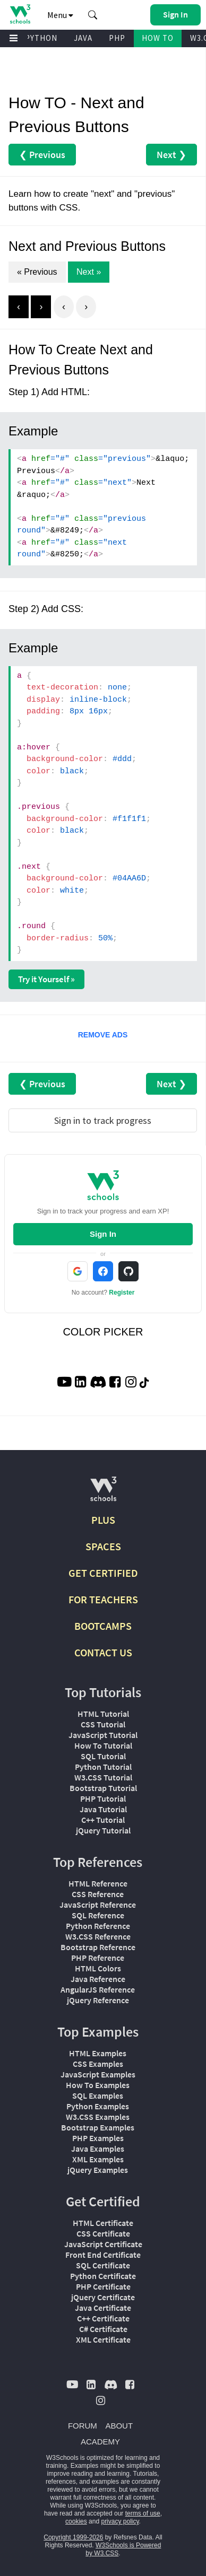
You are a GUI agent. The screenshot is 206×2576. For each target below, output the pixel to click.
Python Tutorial (103, 1766)
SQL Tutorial (103, 1756)
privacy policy (120, 2521)
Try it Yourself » (46, 979)
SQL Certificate (103, 2265)
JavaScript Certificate (103, 2244)
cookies (76, 2521)
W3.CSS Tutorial (103, 1777)
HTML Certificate (103, 2222)
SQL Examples (97, 2095)
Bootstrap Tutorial (103, 1788)
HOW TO (158, 38)
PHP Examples (98, 2138)
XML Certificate (103, 2339)
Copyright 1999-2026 (73, 2537)
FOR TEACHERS (103, 1599)
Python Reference (98, 1925)
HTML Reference (97, 1883)
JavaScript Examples (98, 2074)
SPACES (103, 1546)
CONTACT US (103, 1652)
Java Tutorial (103, 1809)
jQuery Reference (98, 2000)
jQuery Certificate (103, 2297)
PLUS (103, 1519)
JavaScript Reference (97, 1904)
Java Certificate (103, 2307)
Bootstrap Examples (97, 2127)
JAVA (83, 38)
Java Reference (98, 1979)
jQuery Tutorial (103, 1830)
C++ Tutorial (103, 1819)
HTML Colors (98, 1968)
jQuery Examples (97, 2169)
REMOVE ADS (103, 1035)
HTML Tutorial (103, 1713)
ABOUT (119, 2425)
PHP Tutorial (103, 1798)
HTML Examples (97, 2053)
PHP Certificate (103, 2286)
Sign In (103, 1233)
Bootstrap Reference (98, 1947)
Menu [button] (60, 15)
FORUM (82, 2425)
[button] (92, 14)
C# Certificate (103, 2329)
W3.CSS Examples (98, 2116)
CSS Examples (98, 2063)
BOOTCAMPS (103, 1625)
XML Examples (98, 2159)
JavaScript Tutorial (103, 1735)
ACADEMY (100, 2441)
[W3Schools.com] (103, 1493)
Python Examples (97, 2106)
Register (121, 1292)
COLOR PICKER (103, 1332)
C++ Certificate (103, 2318)
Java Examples (97, 2148)
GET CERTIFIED (103, 1572)
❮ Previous (42, 155)
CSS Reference (98, 1894)
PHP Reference (97, 1957)
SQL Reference (98, 1915)
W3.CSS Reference (98, 1936)
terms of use (142, 2513)
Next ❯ (171, 155)
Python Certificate (103, 2276)
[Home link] (20, 14)
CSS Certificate (103, 2233)
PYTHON (41, 38)
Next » (88, 271)
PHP (117, 38)
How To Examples (98, 2085)
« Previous (37, 271)
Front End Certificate (103, 2254)
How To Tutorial (103, 1745)
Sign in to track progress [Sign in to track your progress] (102, 1120)
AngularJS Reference (98, 1989)
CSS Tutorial (103, 1724)
